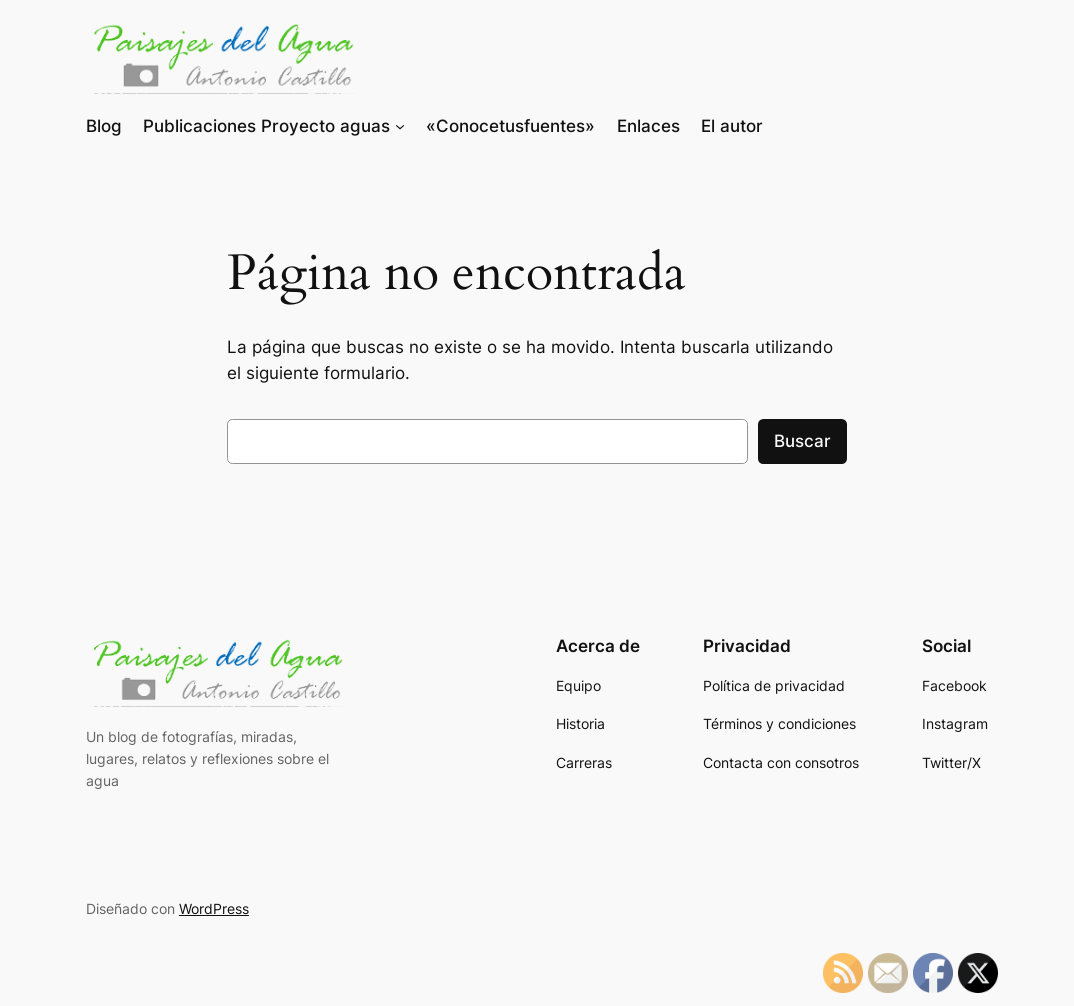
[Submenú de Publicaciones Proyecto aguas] (400, 126)
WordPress (214, 908)
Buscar (802, 441)
